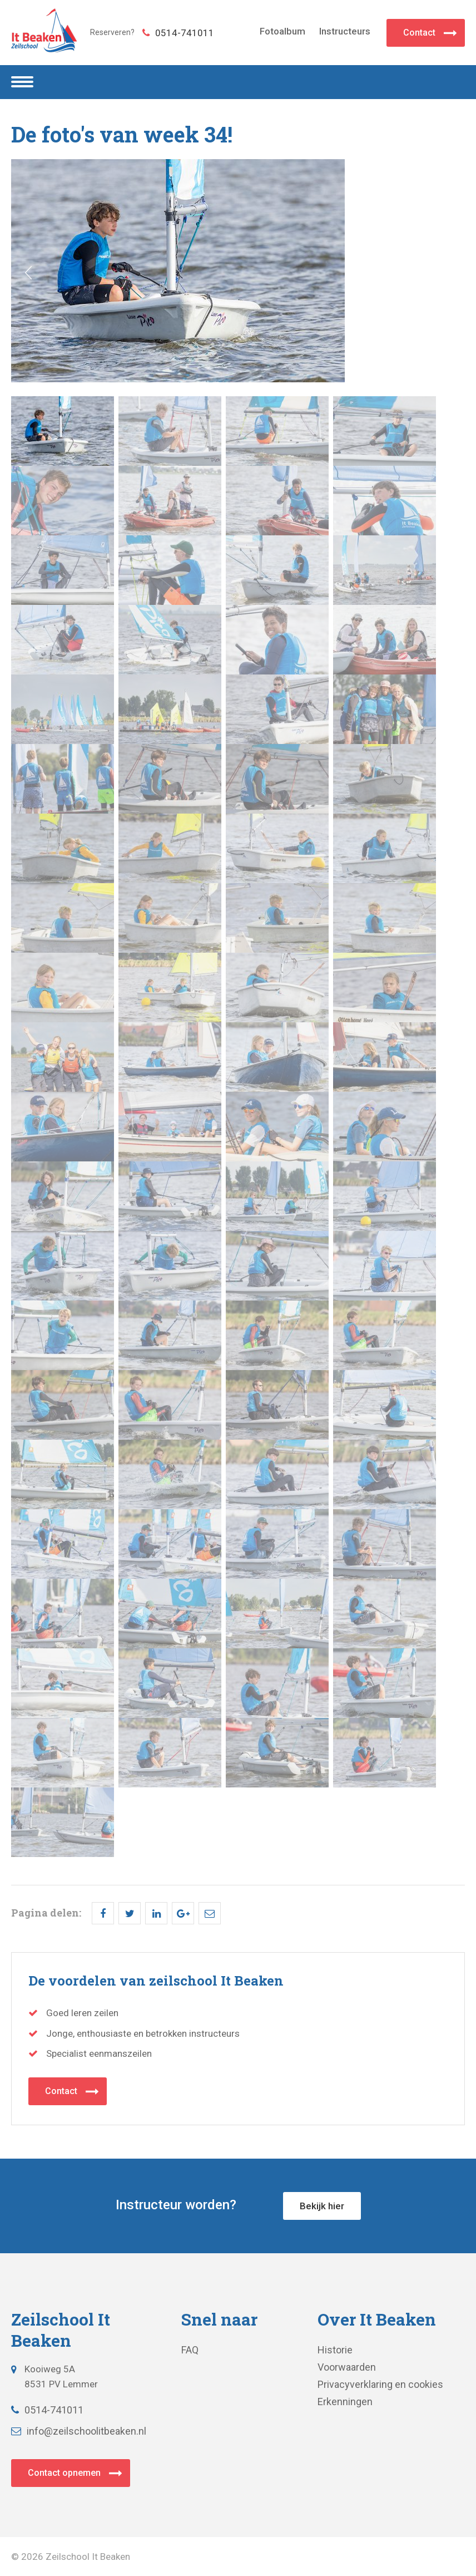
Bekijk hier (322, 2205)
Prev (28, 272)
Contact (419, 32)
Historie (335, 2350)
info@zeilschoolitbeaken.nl (78, 2431)
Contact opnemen (64, 2472)
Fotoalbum (282, 31)
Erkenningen (345, 2401)
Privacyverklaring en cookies (380, 2384)
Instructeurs (344, 31)
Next (447, 272)
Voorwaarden (347, 2367)
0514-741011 (178, 32)
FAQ (190, 2350)
